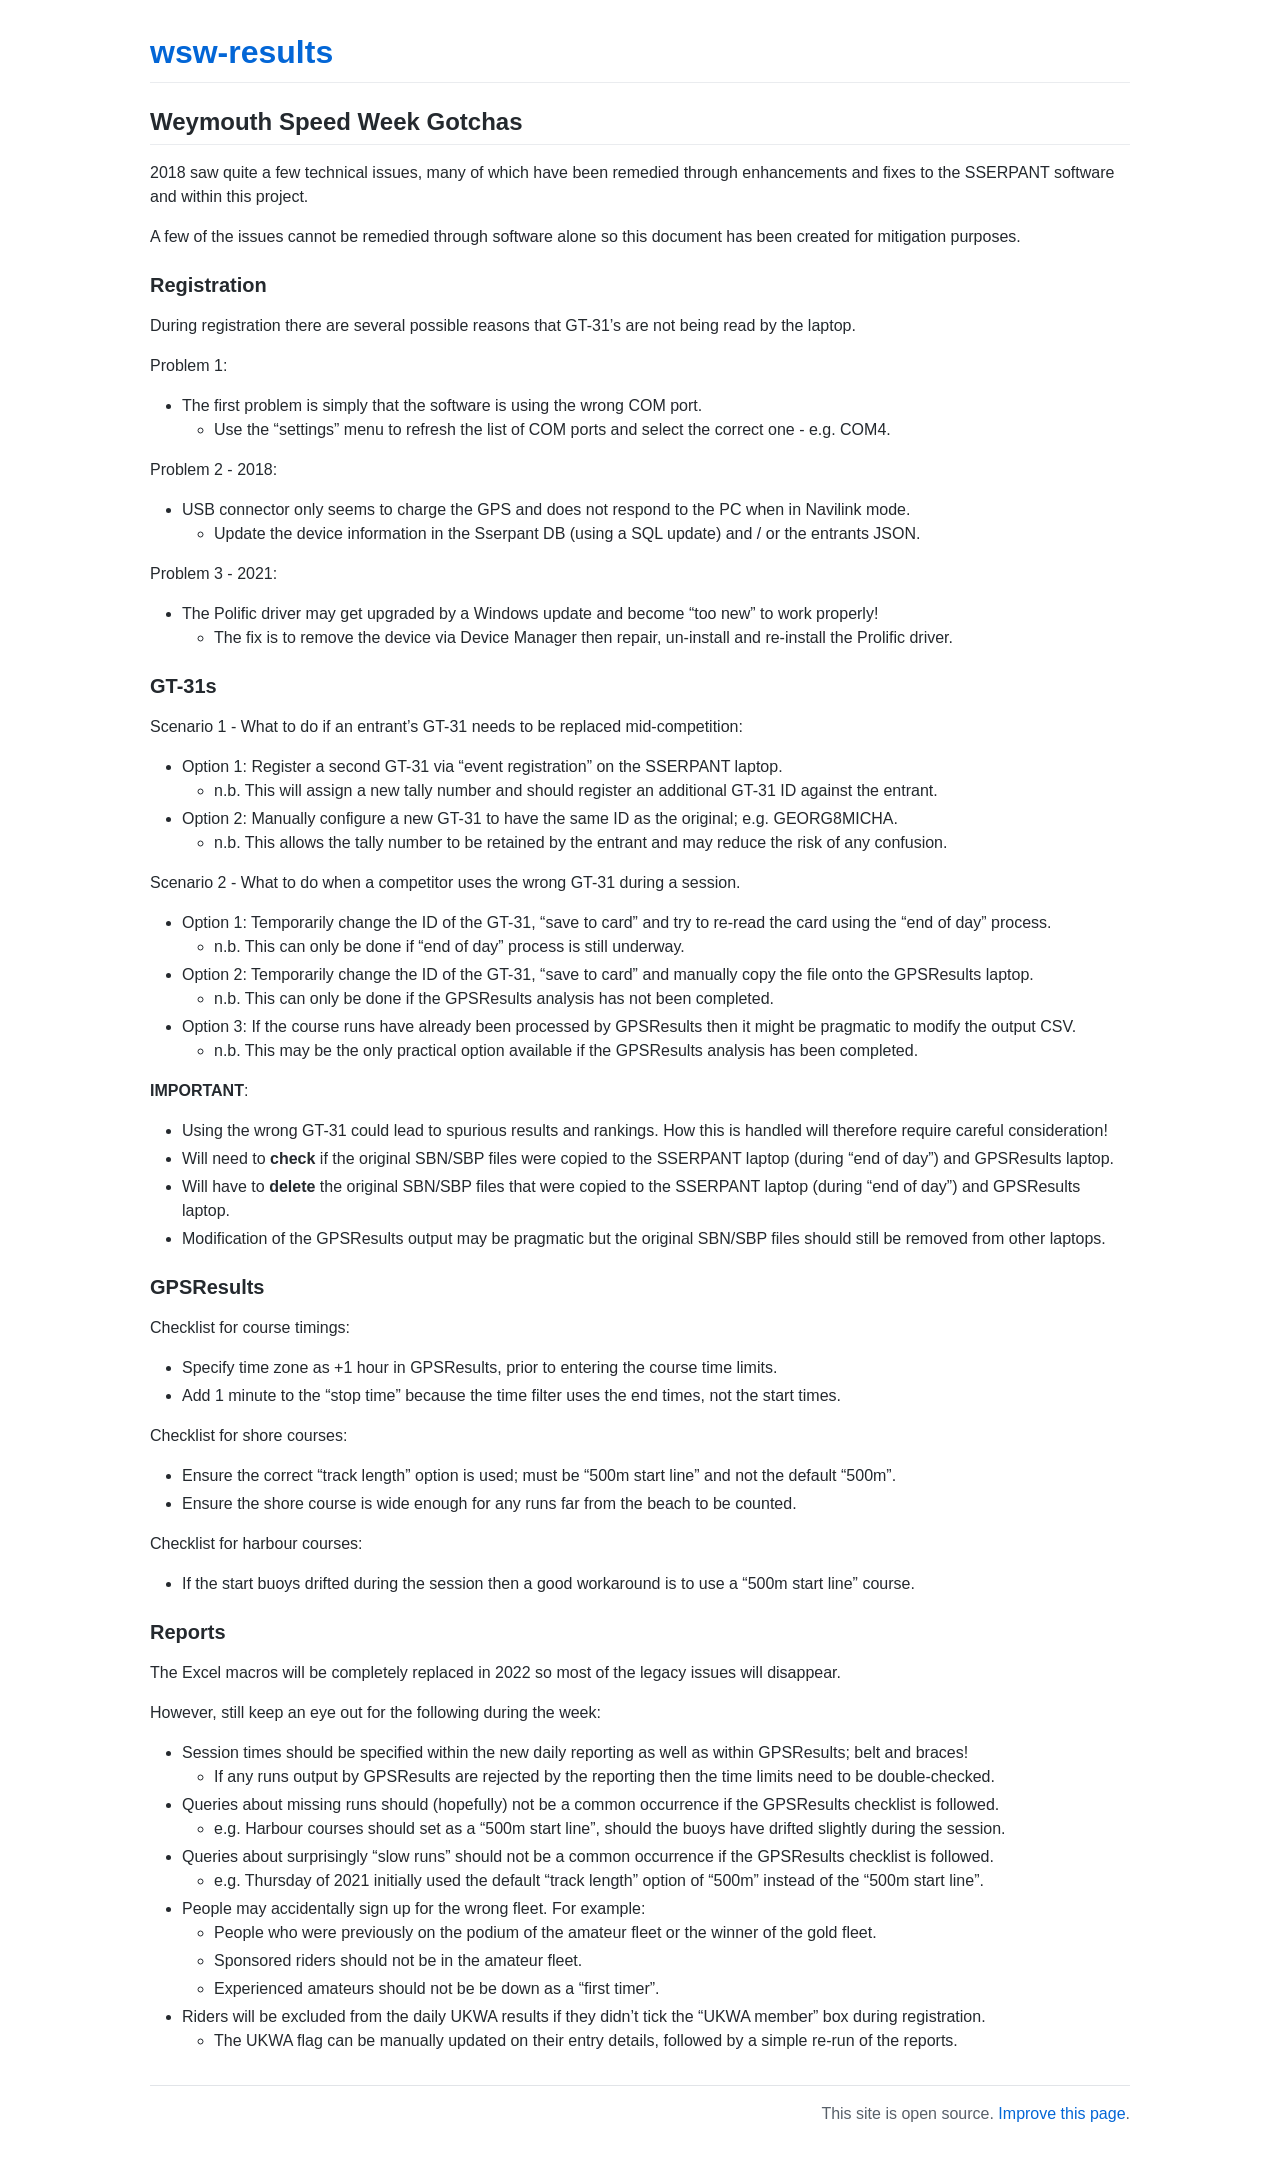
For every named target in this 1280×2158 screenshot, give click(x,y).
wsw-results (241, 52)
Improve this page (1061, 2113)
